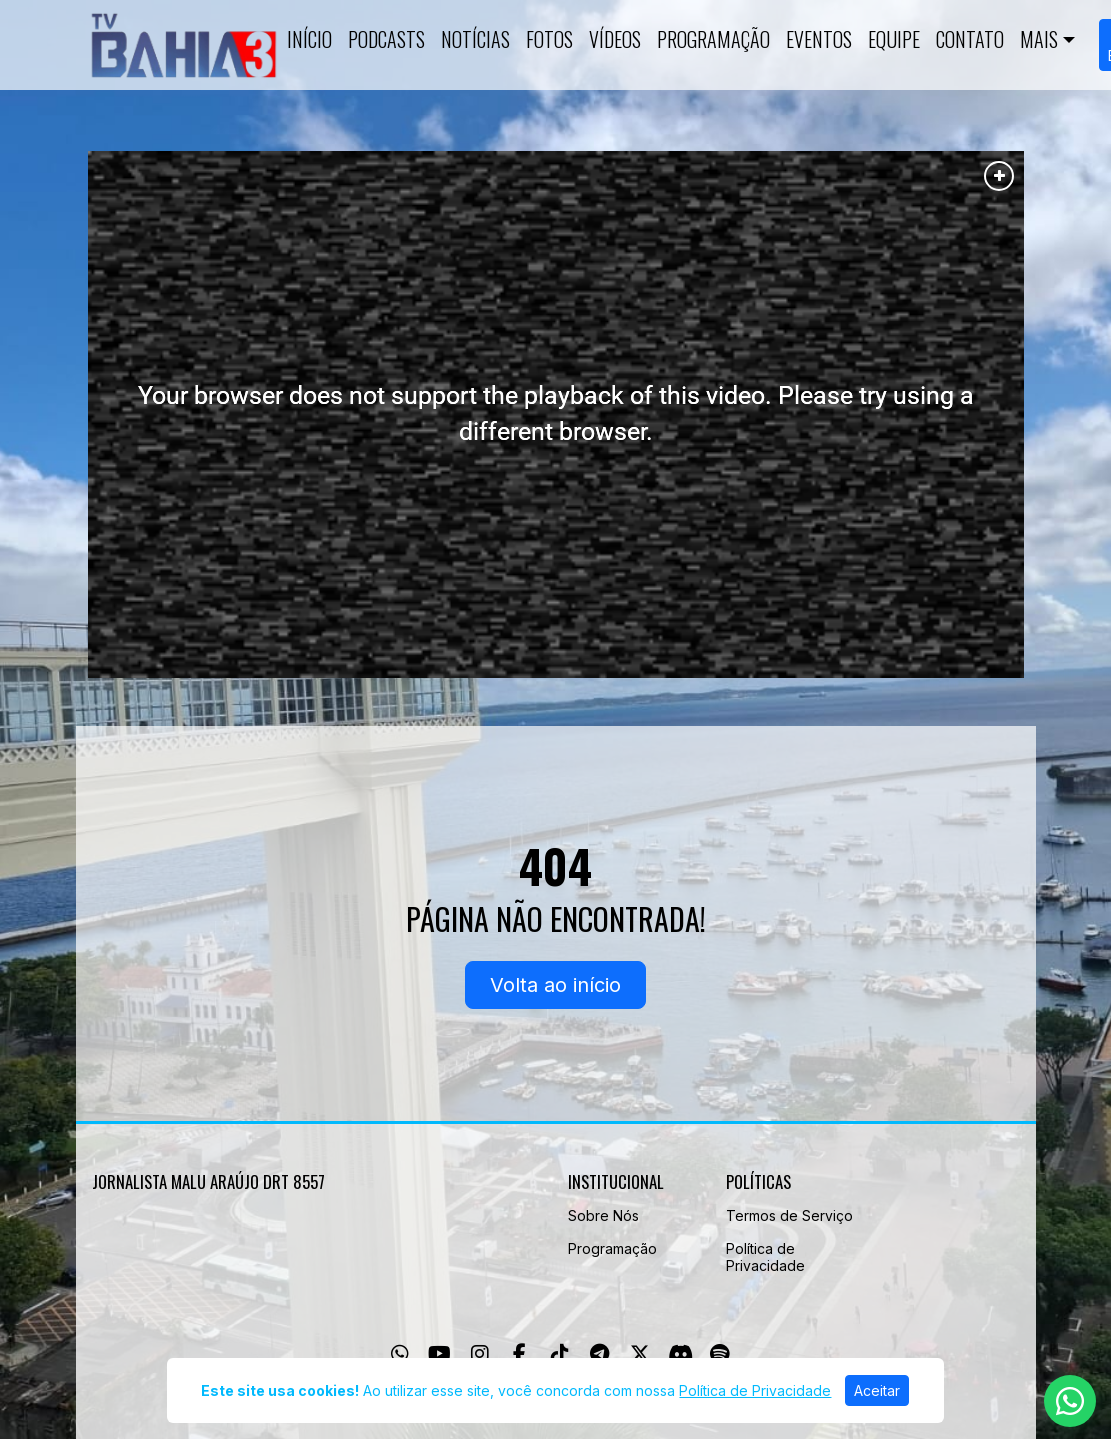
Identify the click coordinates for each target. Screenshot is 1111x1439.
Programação (713, 39)
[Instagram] (480, 1354)
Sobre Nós (603, 1215)
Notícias (475, 39)
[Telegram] (599, 1354)
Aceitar (877, 1390)
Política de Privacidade (765, 1257)
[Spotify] (719, 1354)
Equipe (894, 39)
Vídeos (615, 39)
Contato (970, 39)
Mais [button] (1039, 39)
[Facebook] (519, 1354)
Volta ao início (555, 985)
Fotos (549, 39)
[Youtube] (439, 1354)
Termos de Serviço (789, 1215)
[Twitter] (640, 1354)
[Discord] (680, 1354)
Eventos (819, 39)
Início (309, 39)
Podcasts (386, 39)
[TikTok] (560, 1354)
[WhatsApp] (400, 1354)
